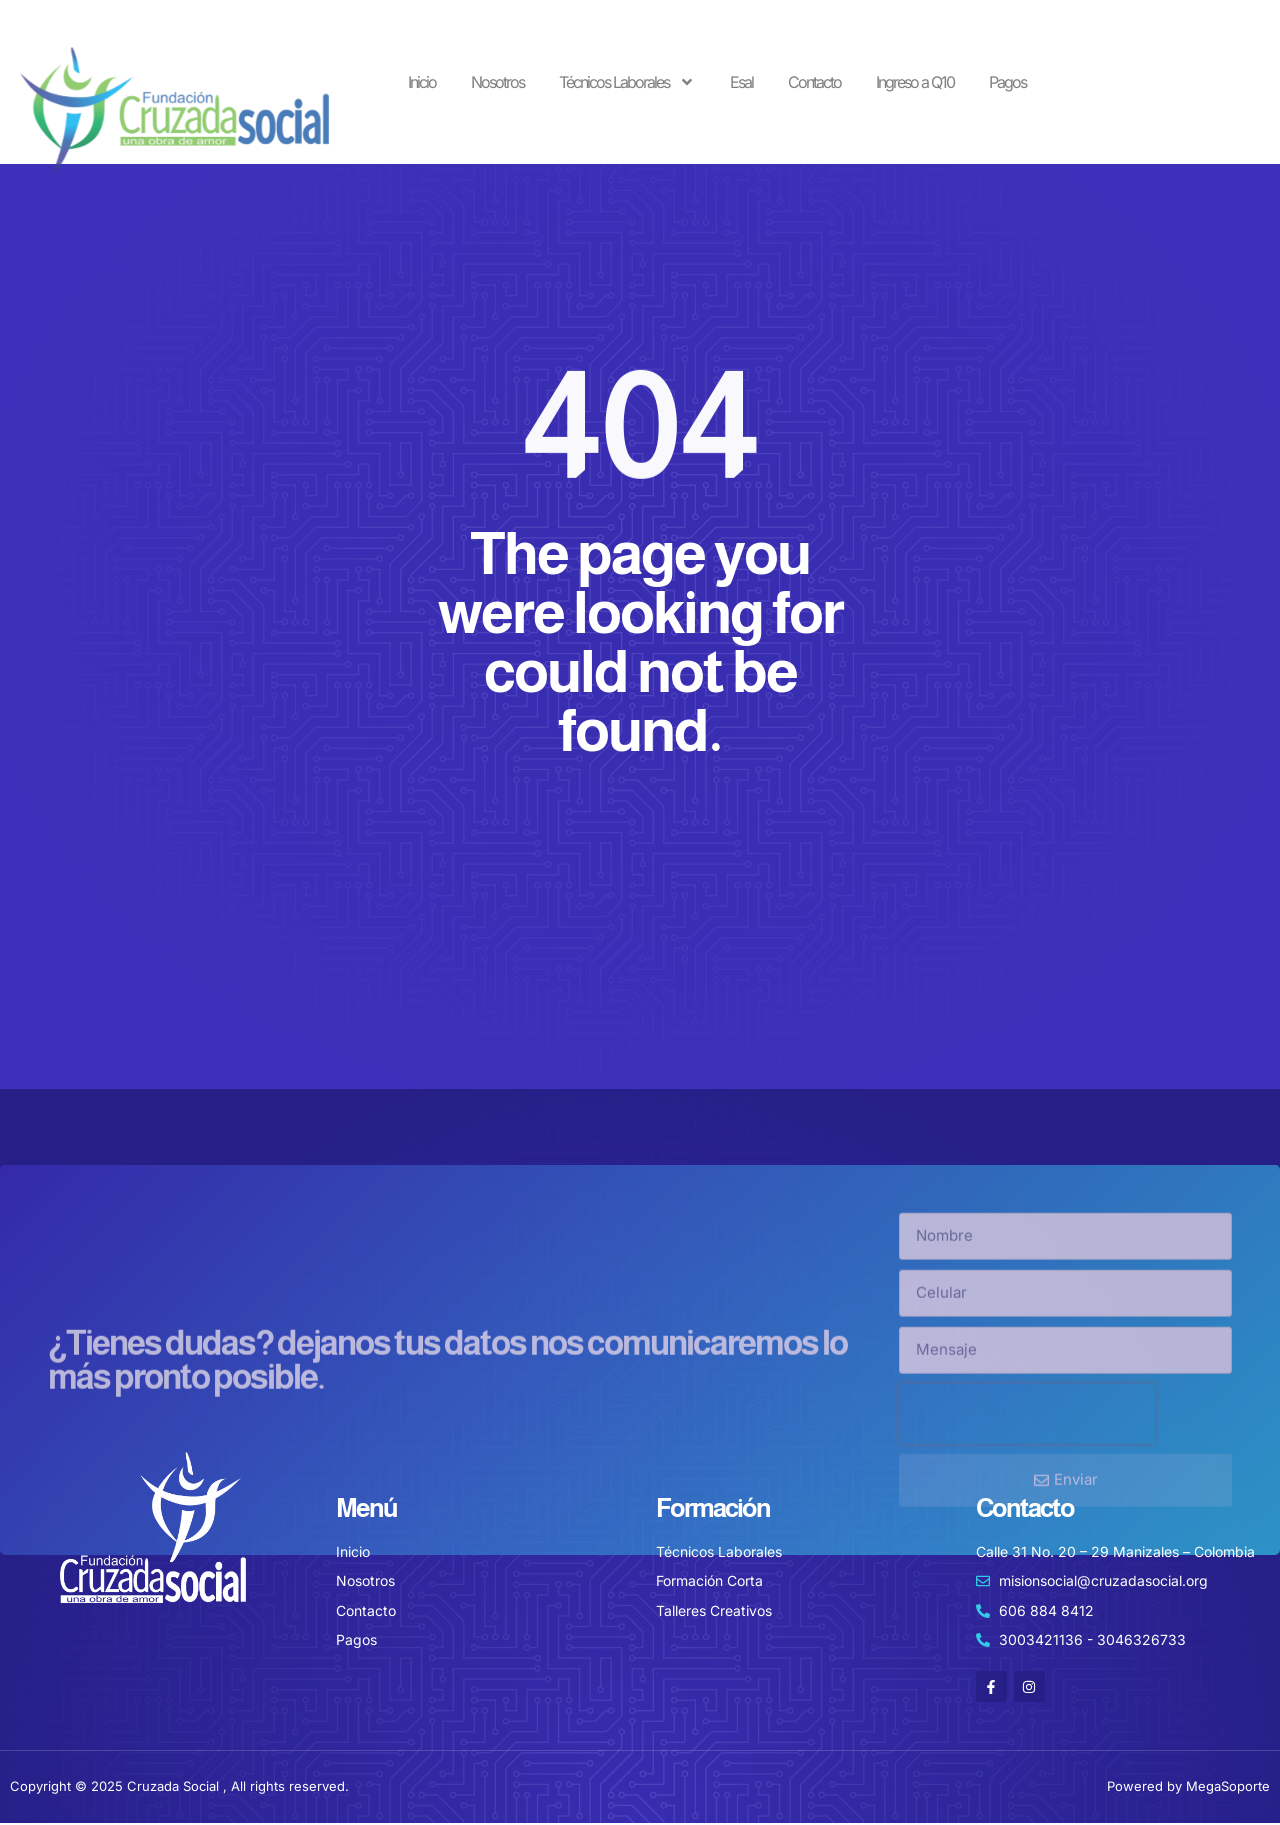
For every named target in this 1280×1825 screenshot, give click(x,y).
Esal (741, 82)
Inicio (422, 82)
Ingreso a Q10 (915, 82)
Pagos (1007, 82)
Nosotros (497, 82)
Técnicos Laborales (627, 82)
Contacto (814, 82)
